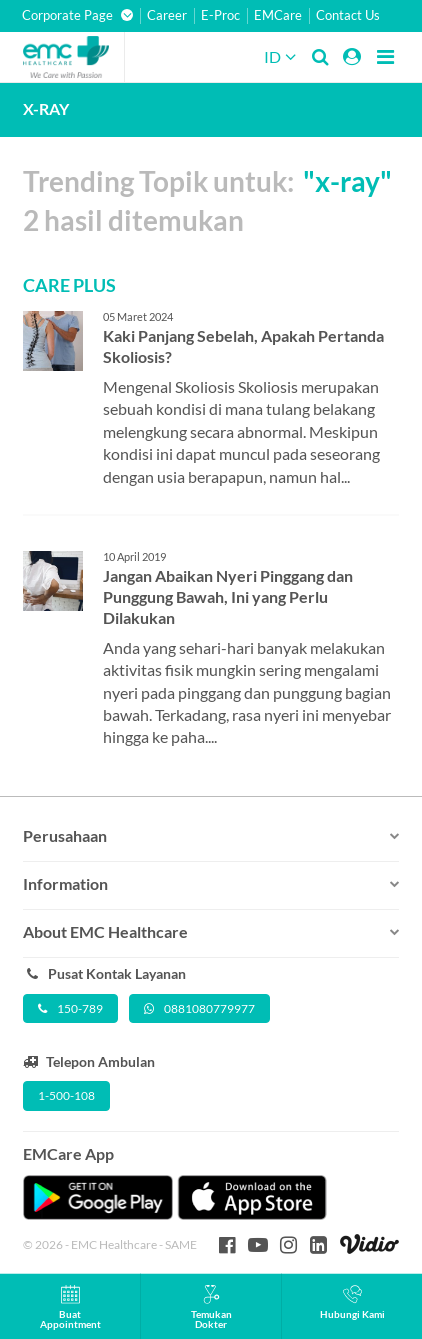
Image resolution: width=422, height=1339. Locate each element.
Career (167, 15)
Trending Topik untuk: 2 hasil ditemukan (207, 200)
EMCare (278, 15)
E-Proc (220, 15)
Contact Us (348, 15)
